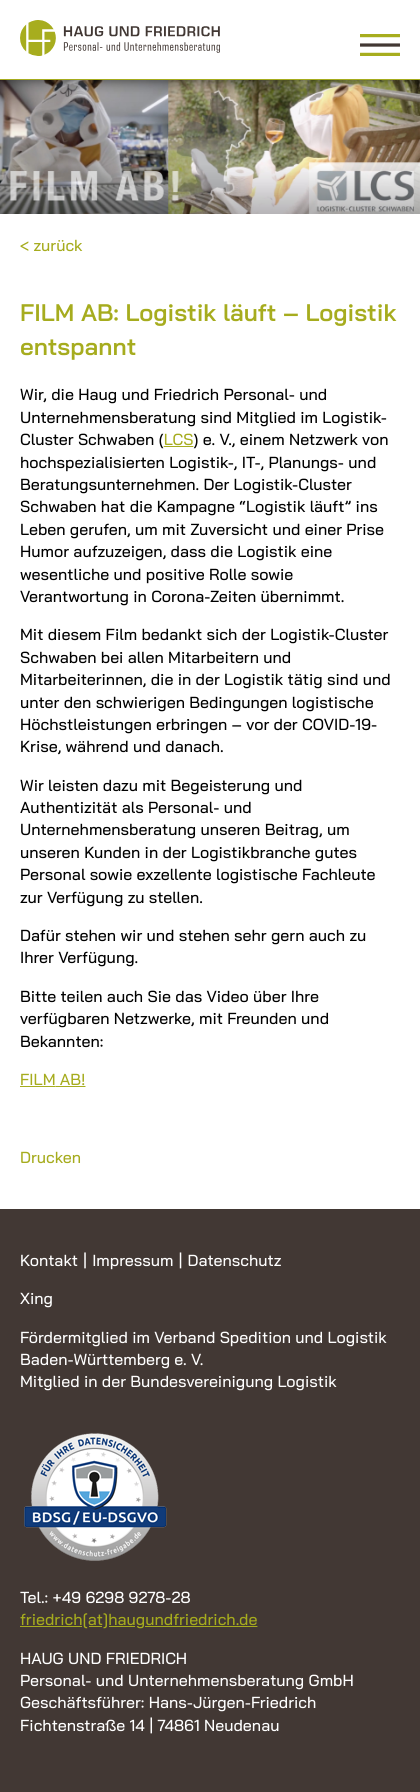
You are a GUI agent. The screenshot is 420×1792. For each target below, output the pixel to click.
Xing (36, 1298)
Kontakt (49, 1260)
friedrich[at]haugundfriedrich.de (138, 1619)
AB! (52, 1079)
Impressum (132, 1260)
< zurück (51, 245)
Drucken (50, 1157)
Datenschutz (234, 1260)
